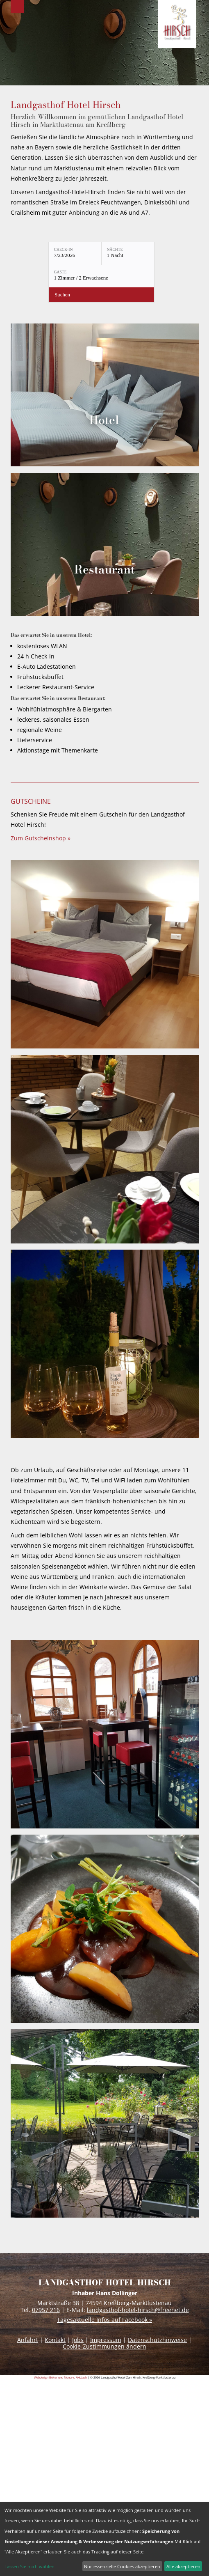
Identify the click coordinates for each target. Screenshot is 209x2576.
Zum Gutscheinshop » (40, 838)
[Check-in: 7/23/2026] (75, 253)
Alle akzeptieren (183, 2566)
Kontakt (55, 2340)
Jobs (78, 2340)
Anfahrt (27, 2340)
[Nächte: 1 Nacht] (128, 253)
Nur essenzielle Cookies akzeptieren (122, 2566)
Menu (17, 6)
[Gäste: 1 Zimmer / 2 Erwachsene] (101, 276)
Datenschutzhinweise (157, 2340)
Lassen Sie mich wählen (30, 2566)
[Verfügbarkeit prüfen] (101, 294)
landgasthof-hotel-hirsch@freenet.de (138, 2310)
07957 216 (46, 2310)
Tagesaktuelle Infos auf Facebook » (104, 2320)
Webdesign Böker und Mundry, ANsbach (60, 2377)
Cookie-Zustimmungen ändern (104, 2346)
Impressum (105, 2340)
